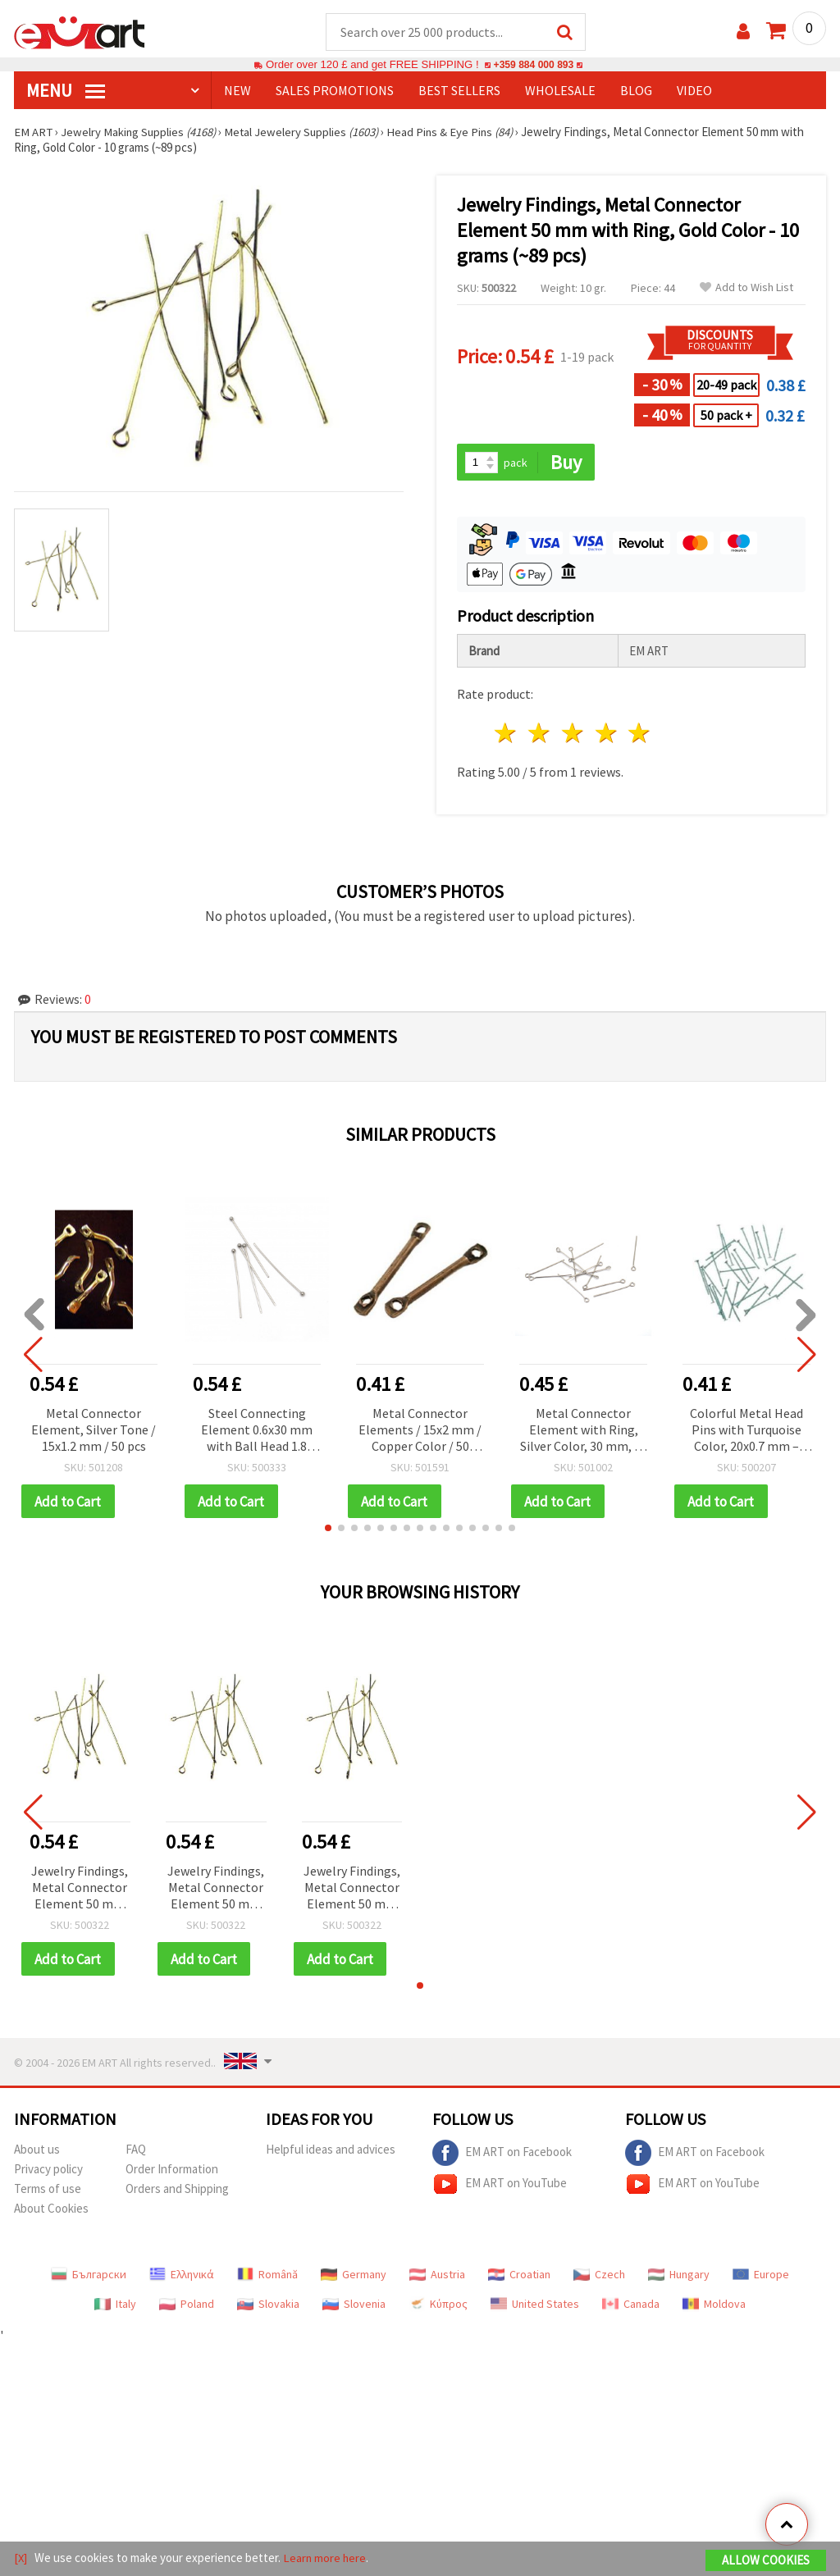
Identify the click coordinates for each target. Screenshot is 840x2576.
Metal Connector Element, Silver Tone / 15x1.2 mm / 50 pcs (93, 1430)
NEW (237, 91)
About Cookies (51, 2210)
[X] (21, 2558)
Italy (115, 2306)
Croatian (519, 2276)
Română (267, 2276)
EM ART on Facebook (502, 2155)
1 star (506, 734)
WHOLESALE (560, 91)
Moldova (714, 2306)
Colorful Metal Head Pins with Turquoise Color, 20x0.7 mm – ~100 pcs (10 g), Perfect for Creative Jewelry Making (746, 1431)
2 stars (540, 734)
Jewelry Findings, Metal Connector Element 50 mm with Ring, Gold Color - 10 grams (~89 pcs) (79, 1890)
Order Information (172, 2171)
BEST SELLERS (459, 91)
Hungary (679, 2276)
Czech (599, 2276)
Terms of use (47, 2191)
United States (535, 2306)
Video (694, 91)
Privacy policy (48, 2171)
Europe (761, 2276)
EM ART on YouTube (499, 2186)
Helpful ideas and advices (330, 2151)
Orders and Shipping (177, 2191)
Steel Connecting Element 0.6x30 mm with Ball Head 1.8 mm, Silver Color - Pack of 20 (257, 1431)
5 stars (640, 734)
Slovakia (268, 2306)
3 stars (573, 734)
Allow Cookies (766, 2561)
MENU (65, 91)
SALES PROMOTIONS (335, 91)
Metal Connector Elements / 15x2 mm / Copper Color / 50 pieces (420, 1431)
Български (88, 2276)
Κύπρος (438, 2306)
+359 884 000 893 (533, 65)
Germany (353, 2276)
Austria (437, 2276)
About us (37, 2151)
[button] (328, 1529)
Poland (186, 2306)
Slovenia (354, 2306)
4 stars (606, 734)
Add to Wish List (746, 288)
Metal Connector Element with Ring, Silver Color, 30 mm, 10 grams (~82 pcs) (583, 1431)
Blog (636, 91)
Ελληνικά (181, 2276)
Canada (631, 2306)
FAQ (136, 2151)
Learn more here (326, 2558)
